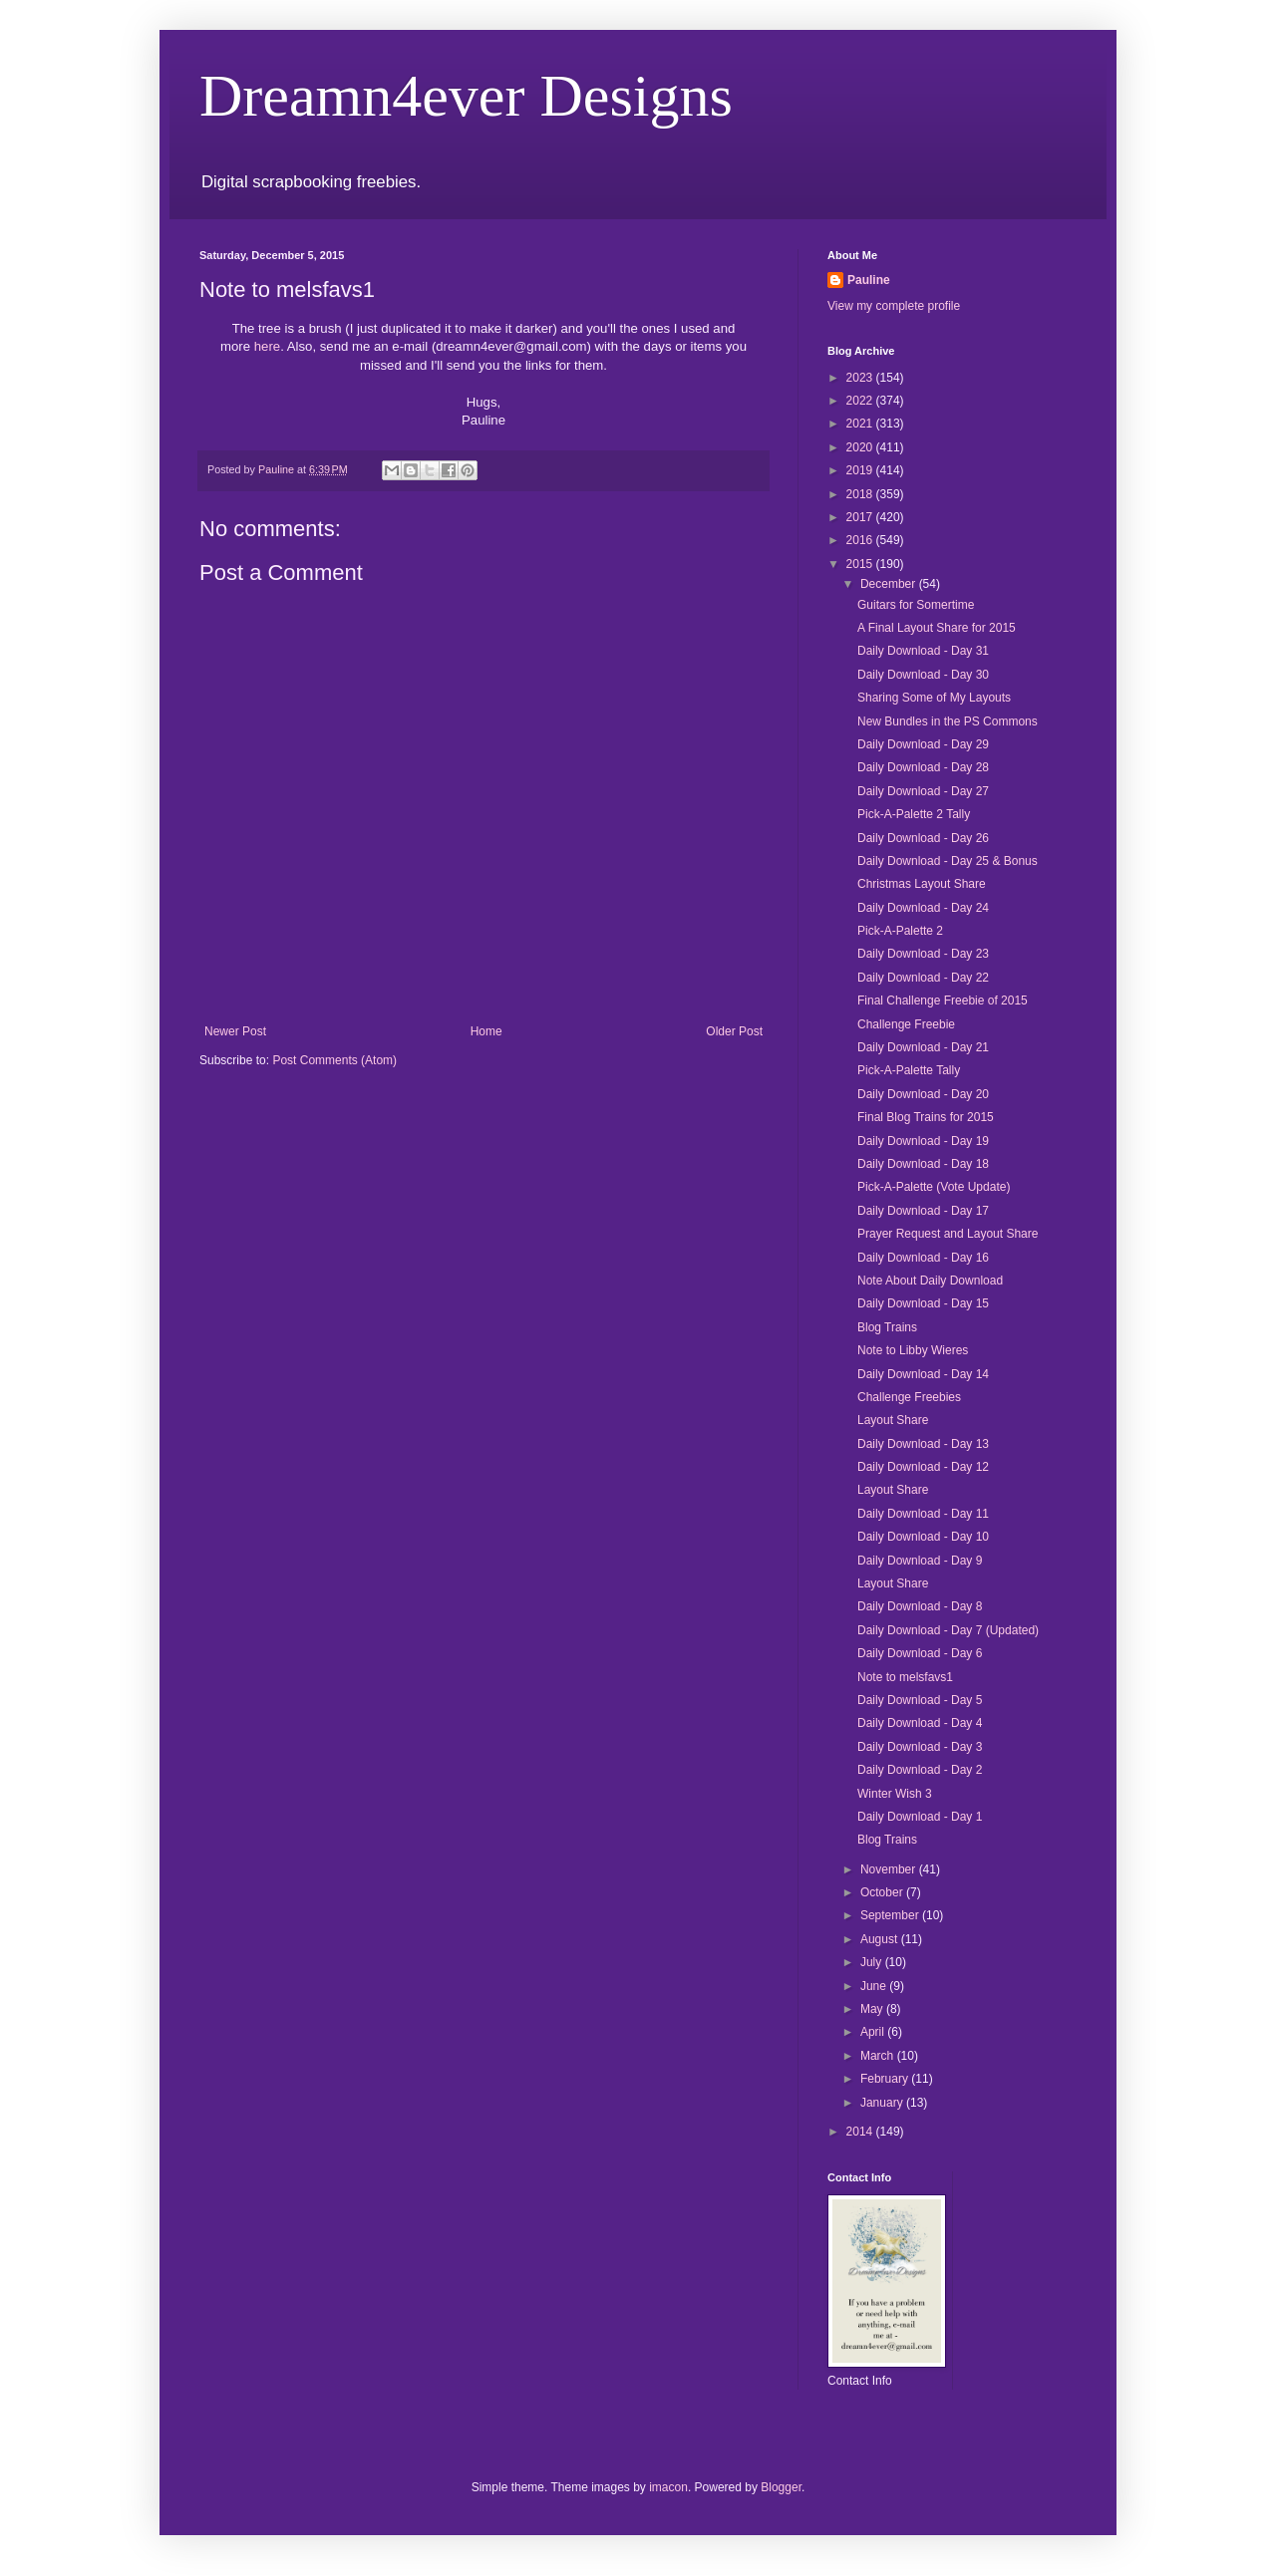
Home (486, 1031)
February (885, 2079)
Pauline (868, 280)
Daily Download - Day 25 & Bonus (947, 861)
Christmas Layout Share (921, 884)
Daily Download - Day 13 (923, 1444)
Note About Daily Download (930, 1281)
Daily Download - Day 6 (919, 1653)
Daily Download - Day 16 (923, 1258)
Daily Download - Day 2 (919, 1770)
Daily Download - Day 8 (919, 1606)
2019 (861, 470)
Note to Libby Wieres (912, 1350)
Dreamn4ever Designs (466, 96)
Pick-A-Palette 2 (900, 931)
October (883, 1892)
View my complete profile (893, 306)
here (267, 346)
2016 (861, 540)
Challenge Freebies (909, 1397)
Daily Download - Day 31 (923, 651)
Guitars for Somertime (915, 605)
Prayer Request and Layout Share (947, 1234)
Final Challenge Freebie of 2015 (942, 1000)
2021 (861, 423)
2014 (861, 2132)
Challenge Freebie (906, 1024)
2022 (861, 401)
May (873, 2009)
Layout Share (892, 1420)
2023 (861, 378)
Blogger (781, 2487)
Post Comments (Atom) (334, 1060)
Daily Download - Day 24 (923, 908)
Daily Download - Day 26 (923, 838)
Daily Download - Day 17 (923, 1211)
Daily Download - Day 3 (919, 1747)
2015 (861, 564)
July (872, 1962)
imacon (668, 2487)
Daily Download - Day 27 (923, 791)
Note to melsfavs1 (905, 1677)
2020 (861, 447)
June (874, 1986)
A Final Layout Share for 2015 (936, 628)
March (878, 2056)
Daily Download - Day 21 (923, 1047)
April (873, 2032)
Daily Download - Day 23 (923, 954)
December (889, 584)
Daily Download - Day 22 (923, 978)
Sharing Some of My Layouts (934, 698)
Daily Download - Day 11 (923, 1514)
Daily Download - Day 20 (923, 1094)
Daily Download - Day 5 (919, 1700)
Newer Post (235, 1031)
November (889, 1869)
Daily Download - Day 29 (923, 744)
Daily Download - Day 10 (923, 1537)
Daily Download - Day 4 (919, 1723)
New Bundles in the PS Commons (947, 721)
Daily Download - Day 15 (923, 1303)
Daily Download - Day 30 (923, 675)
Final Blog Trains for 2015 (925, 1117)
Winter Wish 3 (894, 1794)
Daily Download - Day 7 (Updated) (948, 1630)
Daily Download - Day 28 (923, 767)
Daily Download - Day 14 (923, 1374)
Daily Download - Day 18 (923, 1164)
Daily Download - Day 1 (919, 1817)
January (883, 2103)
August (880, 1939)
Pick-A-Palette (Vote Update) (933, 1187)
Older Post (734, 1031)
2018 (861, 494)
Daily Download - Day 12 (923, 1467)
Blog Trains (887, 1327)
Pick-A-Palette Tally (908, 1070)
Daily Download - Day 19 (923, 1141)
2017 (861, 517)
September (891, 1915)
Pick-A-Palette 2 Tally (913, 814)
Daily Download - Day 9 (919, 1561)
